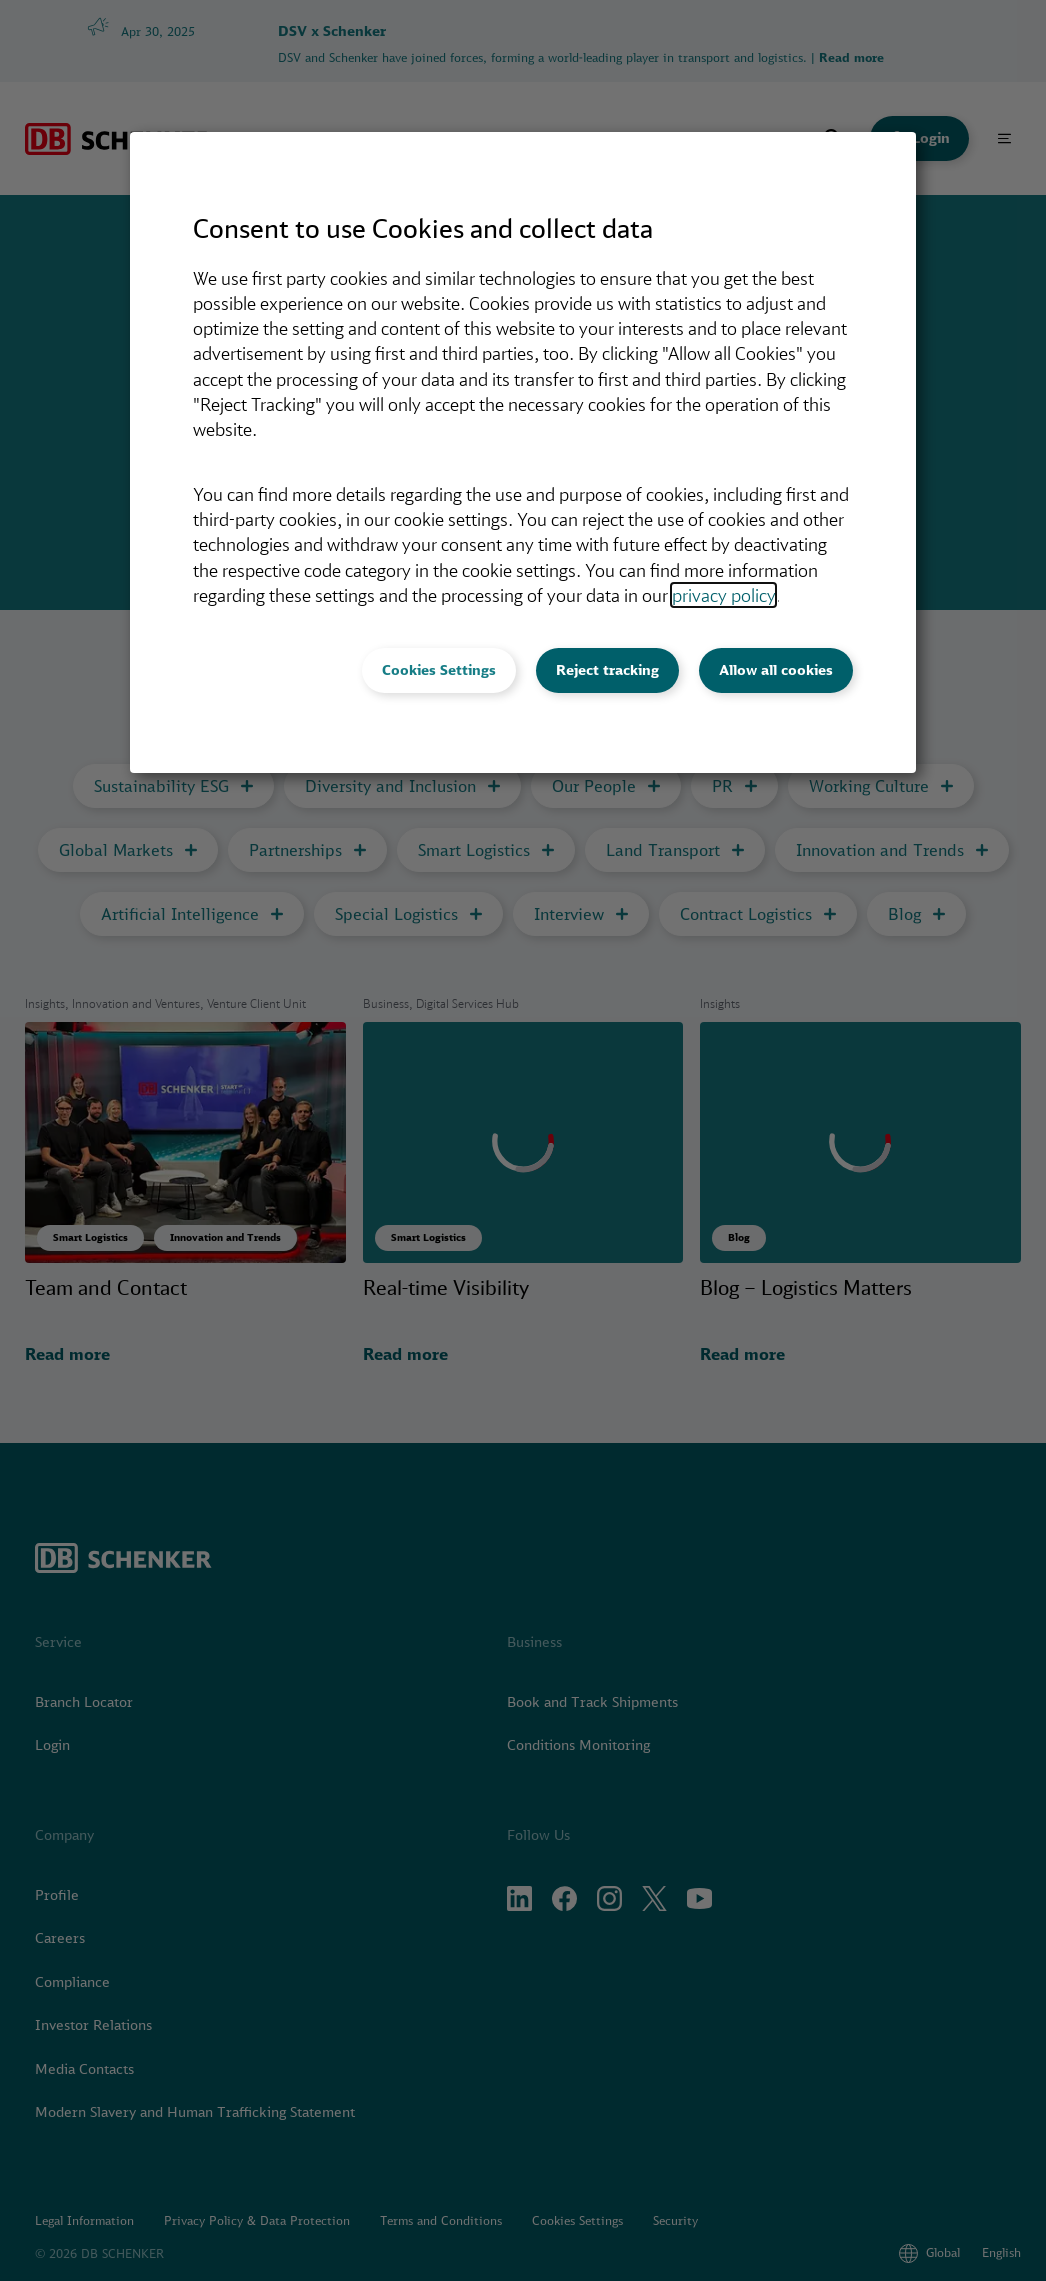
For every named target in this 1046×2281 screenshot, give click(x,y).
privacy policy (723, 595)
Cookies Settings (439, 670)
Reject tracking (607, 670)
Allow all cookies (776, 670)
